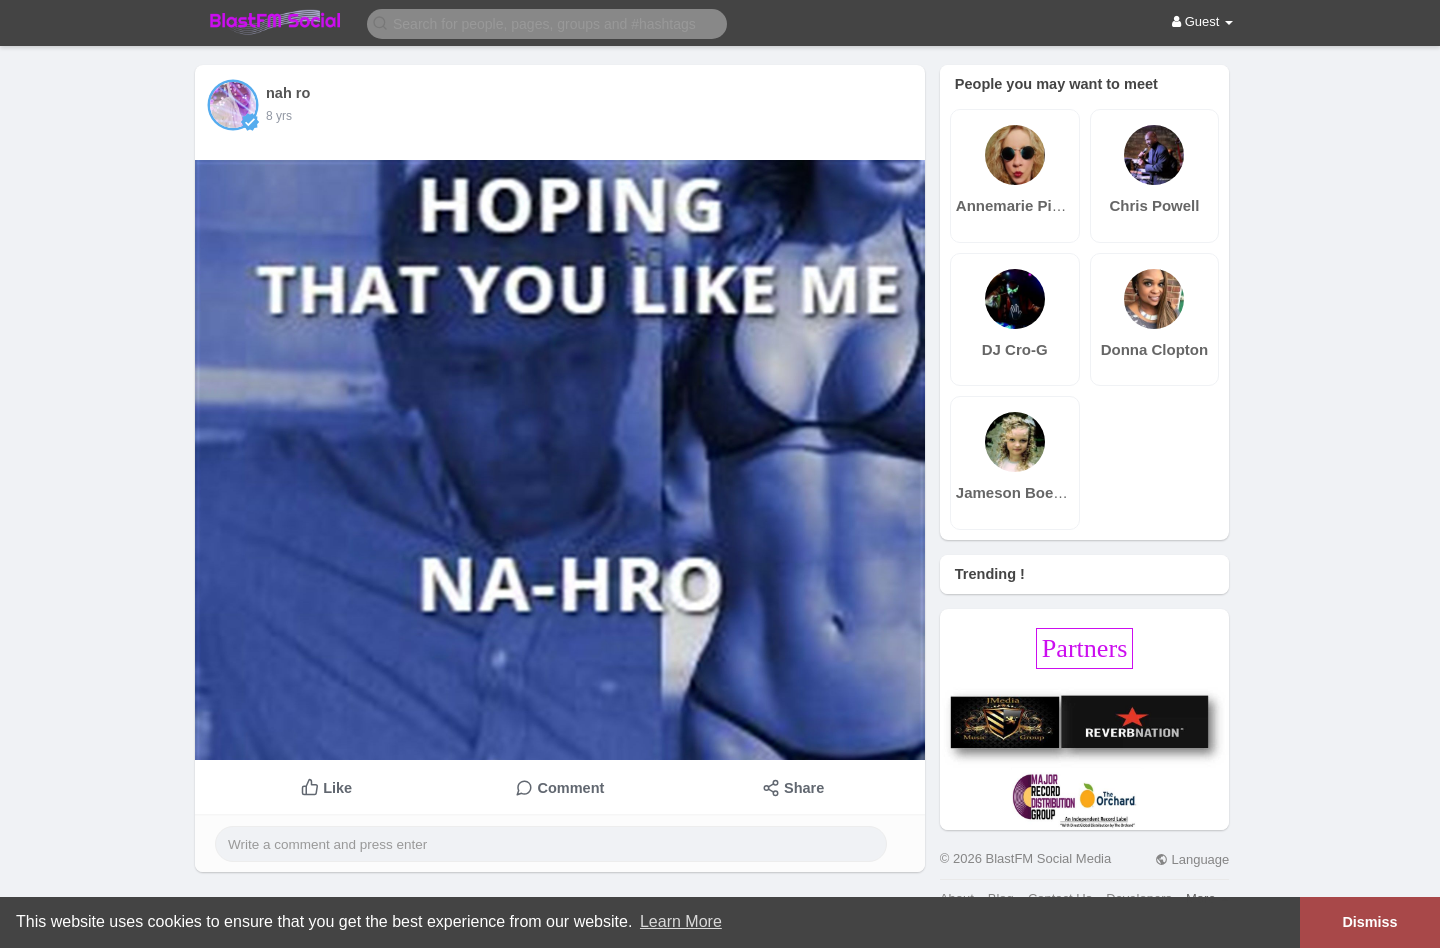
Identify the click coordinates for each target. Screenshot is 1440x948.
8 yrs (279, 116)
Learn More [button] (681, 921)
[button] (547, 22)
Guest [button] (1202, 21)
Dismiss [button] (1369, 922)
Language (1192, 859)
